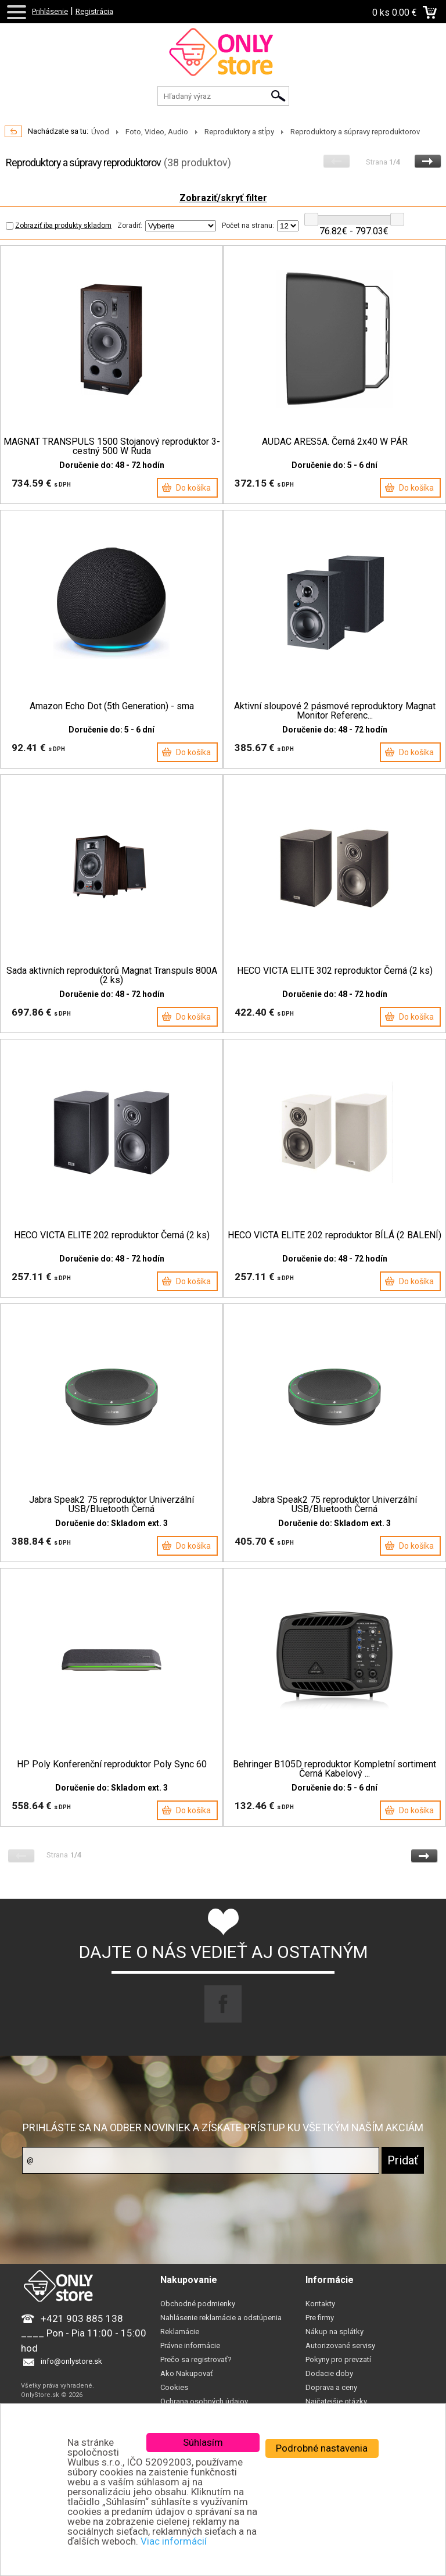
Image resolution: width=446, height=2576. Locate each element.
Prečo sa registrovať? (196, 2359)
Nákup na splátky (334, 2331)
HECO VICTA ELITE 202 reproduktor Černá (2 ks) (112, 1235)
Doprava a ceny (331, 2387)
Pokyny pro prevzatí (338, 2359)
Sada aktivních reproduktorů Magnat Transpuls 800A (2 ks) (111, 975)
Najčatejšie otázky (336, 2401)
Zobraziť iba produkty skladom (59, 225)
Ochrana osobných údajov (204, 2401)
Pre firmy (319, 2317)
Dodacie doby (329, 2373)
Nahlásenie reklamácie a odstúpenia (221, 2317)
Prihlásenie (50, 11)
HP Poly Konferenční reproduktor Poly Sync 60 (112, 1764)
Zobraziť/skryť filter (223, 197)
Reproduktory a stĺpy (239, 131)
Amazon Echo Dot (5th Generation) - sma (112, 706)
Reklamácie (179, 2331)
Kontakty (320, 2303)
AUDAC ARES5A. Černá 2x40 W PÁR (335, 441)
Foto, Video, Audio (156, 131)
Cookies (174, 2387)
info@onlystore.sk (71, 2361)
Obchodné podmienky (197, 2303)
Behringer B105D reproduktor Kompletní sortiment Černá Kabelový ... (334, 1769)
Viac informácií (174, 2541)
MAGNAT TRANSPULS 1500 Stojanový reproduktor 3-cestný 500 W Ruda (111, 446)
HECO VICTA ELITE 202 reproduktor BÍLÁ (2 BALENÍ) (334, 1235)
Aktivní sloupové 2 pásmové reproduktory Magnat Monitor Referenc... (335, 711)
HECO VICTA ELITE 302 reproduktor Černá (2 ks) (335, 971)
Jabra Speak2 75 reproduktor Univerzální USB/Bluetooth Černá (111, 1504)
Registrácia (94, 11)
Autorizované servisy (340, 2345)
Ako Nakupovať (186, 2373)
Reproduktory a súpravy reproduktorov (355, 131)
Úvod (100, 131)
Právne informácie (190, 2345)
